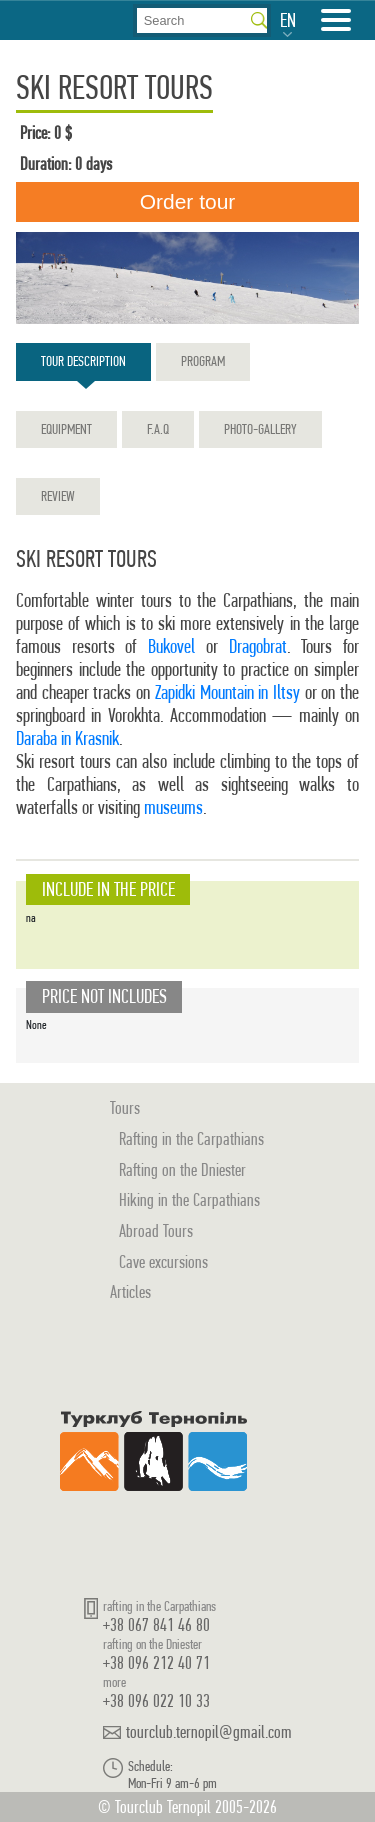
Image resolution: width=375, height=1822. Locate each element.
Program (203, 361)
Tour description (83, 366)
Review (58, 496)
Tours (125, 1107)
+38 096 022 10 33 (156, 1700)
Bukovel (171, 646)
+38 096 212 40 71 (156, 1662)
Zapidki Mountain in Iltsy (227, 692)
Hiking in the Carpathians (189, 1199)
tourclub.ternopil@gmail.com (209, 1732)
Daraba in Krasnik (67, 738)
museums (173, 807)
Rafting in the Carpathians (191, 1138)
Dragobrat (258, 646)
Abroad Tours (156, 1230)
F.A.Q (158, 429)
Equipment (66, 429)
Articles (130, 1291)
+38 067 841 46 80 (156, 1624)
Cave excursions (163, 1261)
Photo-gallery (260, 429)
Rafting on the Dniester (182, 1169)
